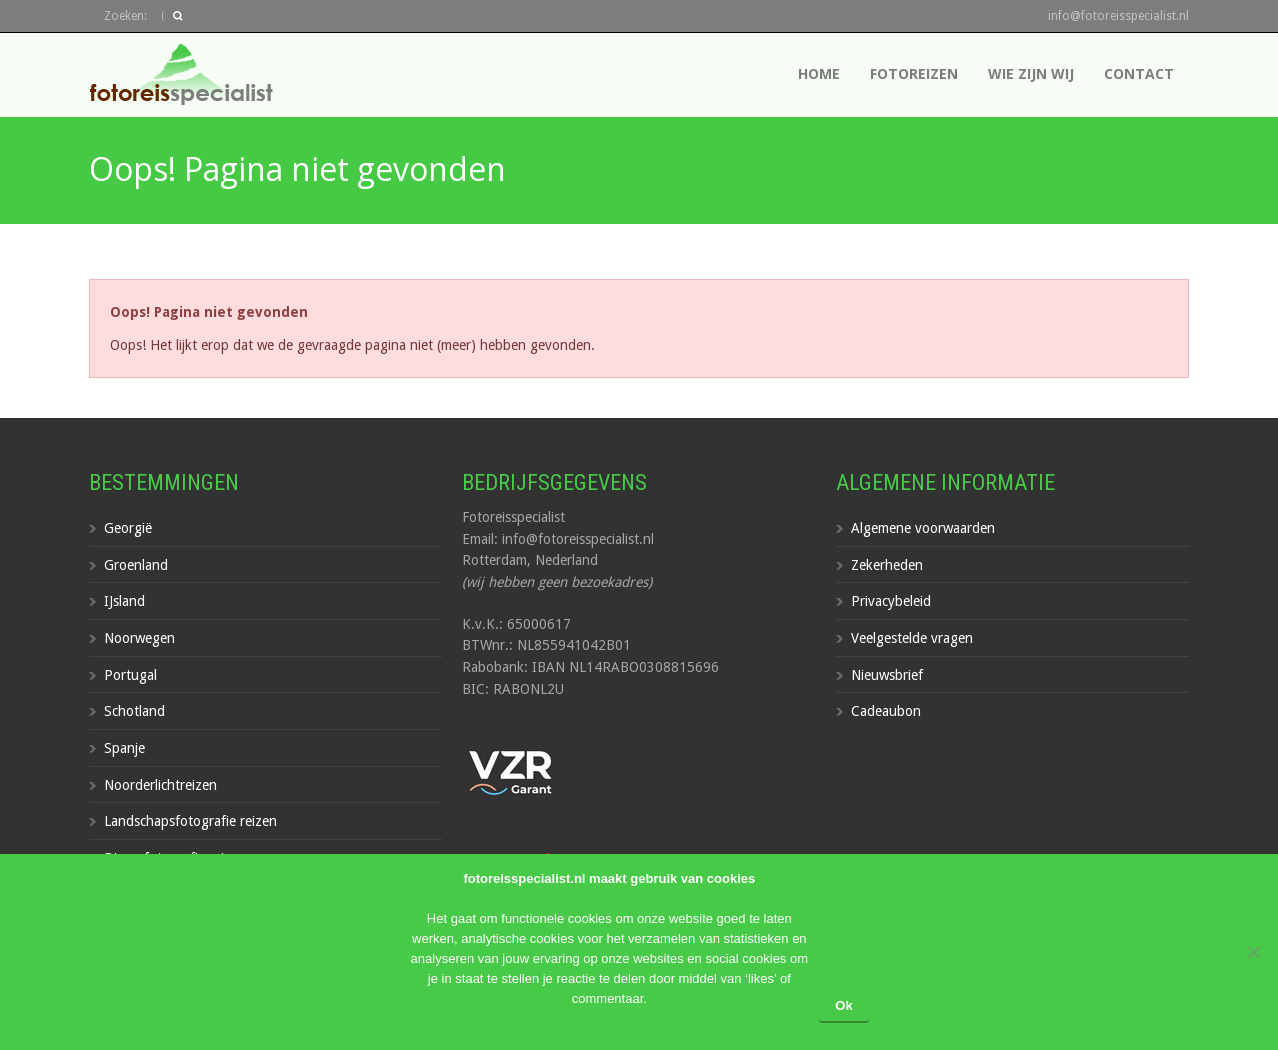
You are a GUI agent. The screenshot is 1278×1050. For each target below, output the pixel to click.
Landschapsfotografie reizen (190, 821)
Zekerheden (887, 565)
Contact (1139, 73)
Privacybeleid (891, 601)
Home (819, 73)
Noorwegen (139, 638)
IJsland (124, 601)
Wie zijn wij (1031, 73)
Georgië (128, 528)
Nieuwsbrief (887, 675)
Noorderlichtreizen (160, 785)
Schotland (134, 711)
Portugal (130, 675)
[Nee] (1253, 952)
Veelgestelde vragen (912, 638)
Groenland (136, 565)
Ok (843, 1005)
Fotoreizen (914, 73)
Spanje (124, 748)
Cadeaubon (886, 711)
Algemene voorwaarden (923, 528)
